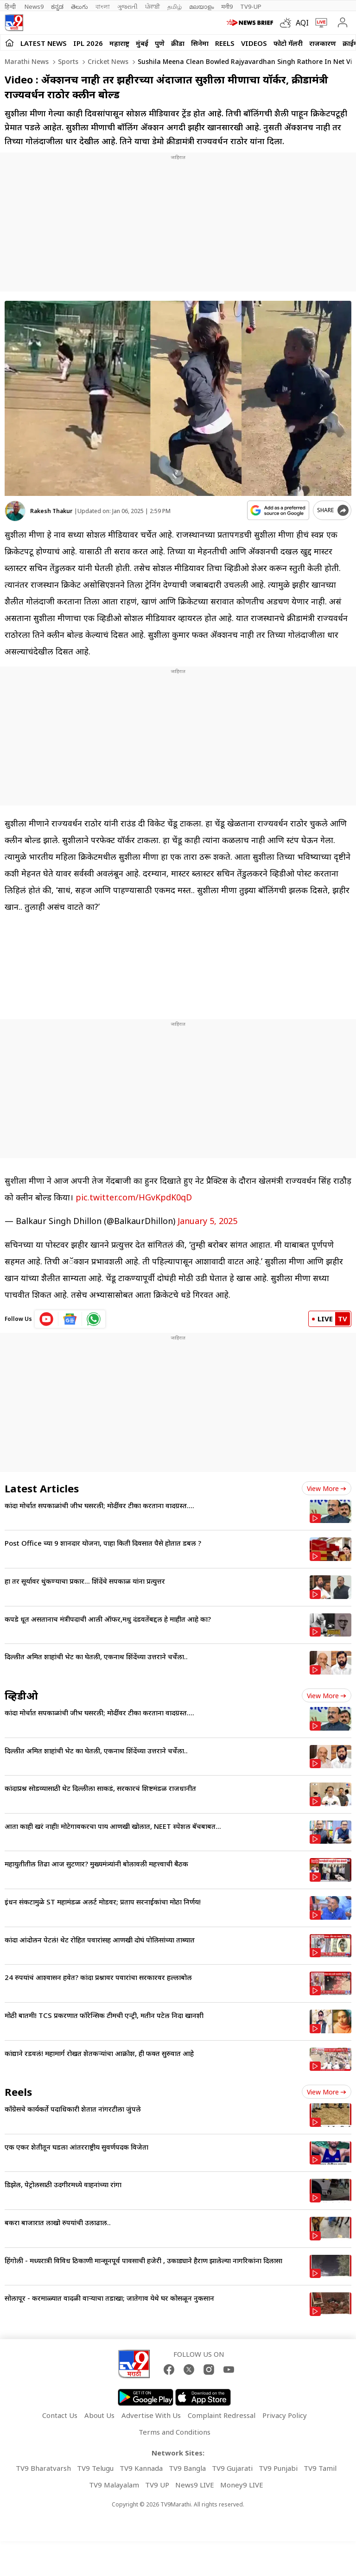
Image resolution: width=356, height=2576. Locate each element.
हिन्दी (11, 6)
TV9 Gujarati (232, 2463)
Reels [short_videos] (18, 2087)
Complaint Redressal (221, 2410)
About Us (99, 2410)
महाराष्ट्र (119, 43)
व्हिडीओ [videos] (21, 1691)
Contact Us (59, 2410)
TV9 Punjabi (278, 2463)
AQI (302, 23)
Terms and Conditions (174, 2427)
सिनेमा (200, 43)
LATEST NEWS (43, 43)
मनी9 (227, 6)
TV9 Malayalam (114, 2480)
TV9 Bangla (187, 2463)
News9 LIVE (194, 2480)
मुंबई (142, 43)
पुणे (160, 43)
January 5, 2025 (207, 1216)
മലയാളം (201, 6)
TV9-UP (250, 6)
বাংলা (102, 6)
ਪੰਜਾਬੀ (152, 6)
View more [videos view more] (326, 1691)
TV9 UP (157, 2480)
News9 (34, 6)
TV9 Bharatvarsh (43, 2463)
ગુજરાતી (127, 6)
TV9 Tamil (320, 2463)
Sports (67, 61)
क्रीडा (177, 43)
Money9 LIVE (241, 2480)
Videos (254, 43)
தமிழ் (174, 6)
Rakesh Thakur (51, 511)
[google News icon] (70, 1314)
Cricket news (107, 61)
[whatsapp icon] (93, 1314)
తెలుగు (79, 6)
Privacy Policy (284, 2410)
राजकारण (322, 43)
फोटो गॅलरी (288, 43)
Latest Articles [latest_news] (42, 1484)
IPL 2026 (88, 43)
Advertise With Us (151, 2410)
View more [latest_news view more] (326, 1483)
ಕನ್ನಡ (57, 6)
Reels (225, 43)
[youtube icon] (46, 1314)
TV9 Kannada (141, 2463)
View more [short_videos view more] (326, 2087)
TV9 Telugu (95, 2463)
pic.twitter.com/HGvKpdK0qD (134, 1192)
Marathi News (27, 61)
